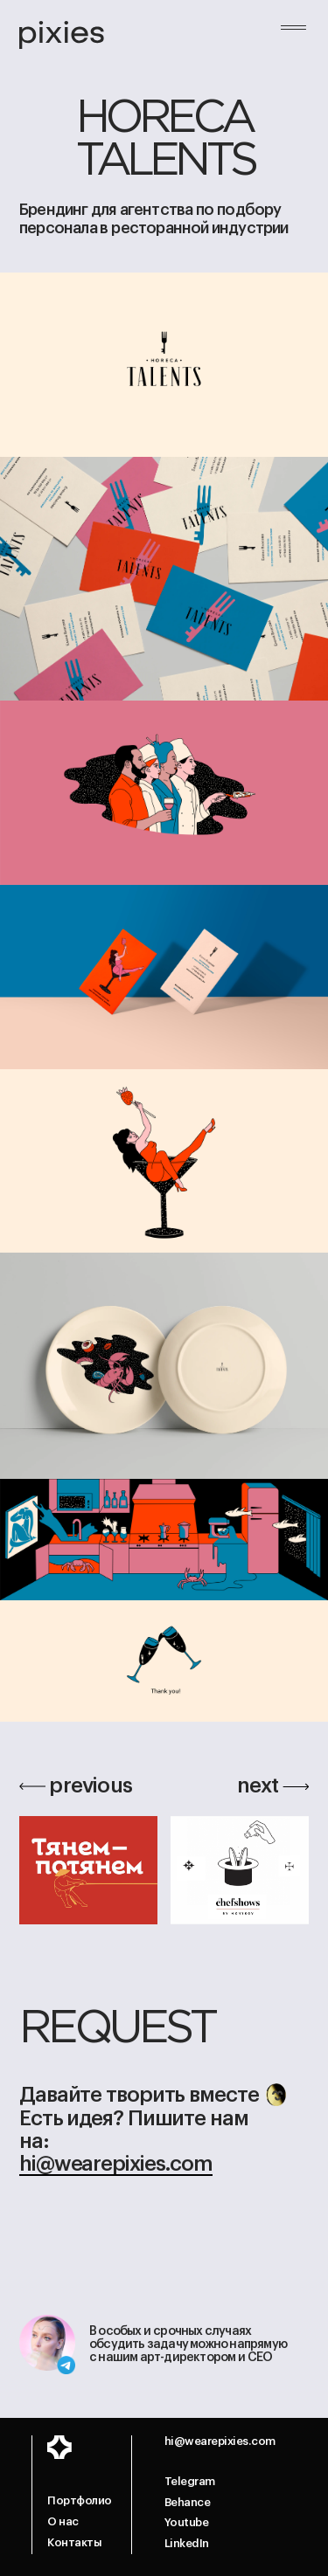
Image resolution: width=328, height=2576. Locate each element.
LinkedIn (186, 2543)
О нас (63, 2521)
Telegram (189, 2481)
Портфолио (79, 2500)
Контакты (74, 2542)
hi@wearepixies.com (116, 2163)
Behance (187, 2502)
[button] (293, 37)
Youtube (186, 2522)
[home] (61, 36)
